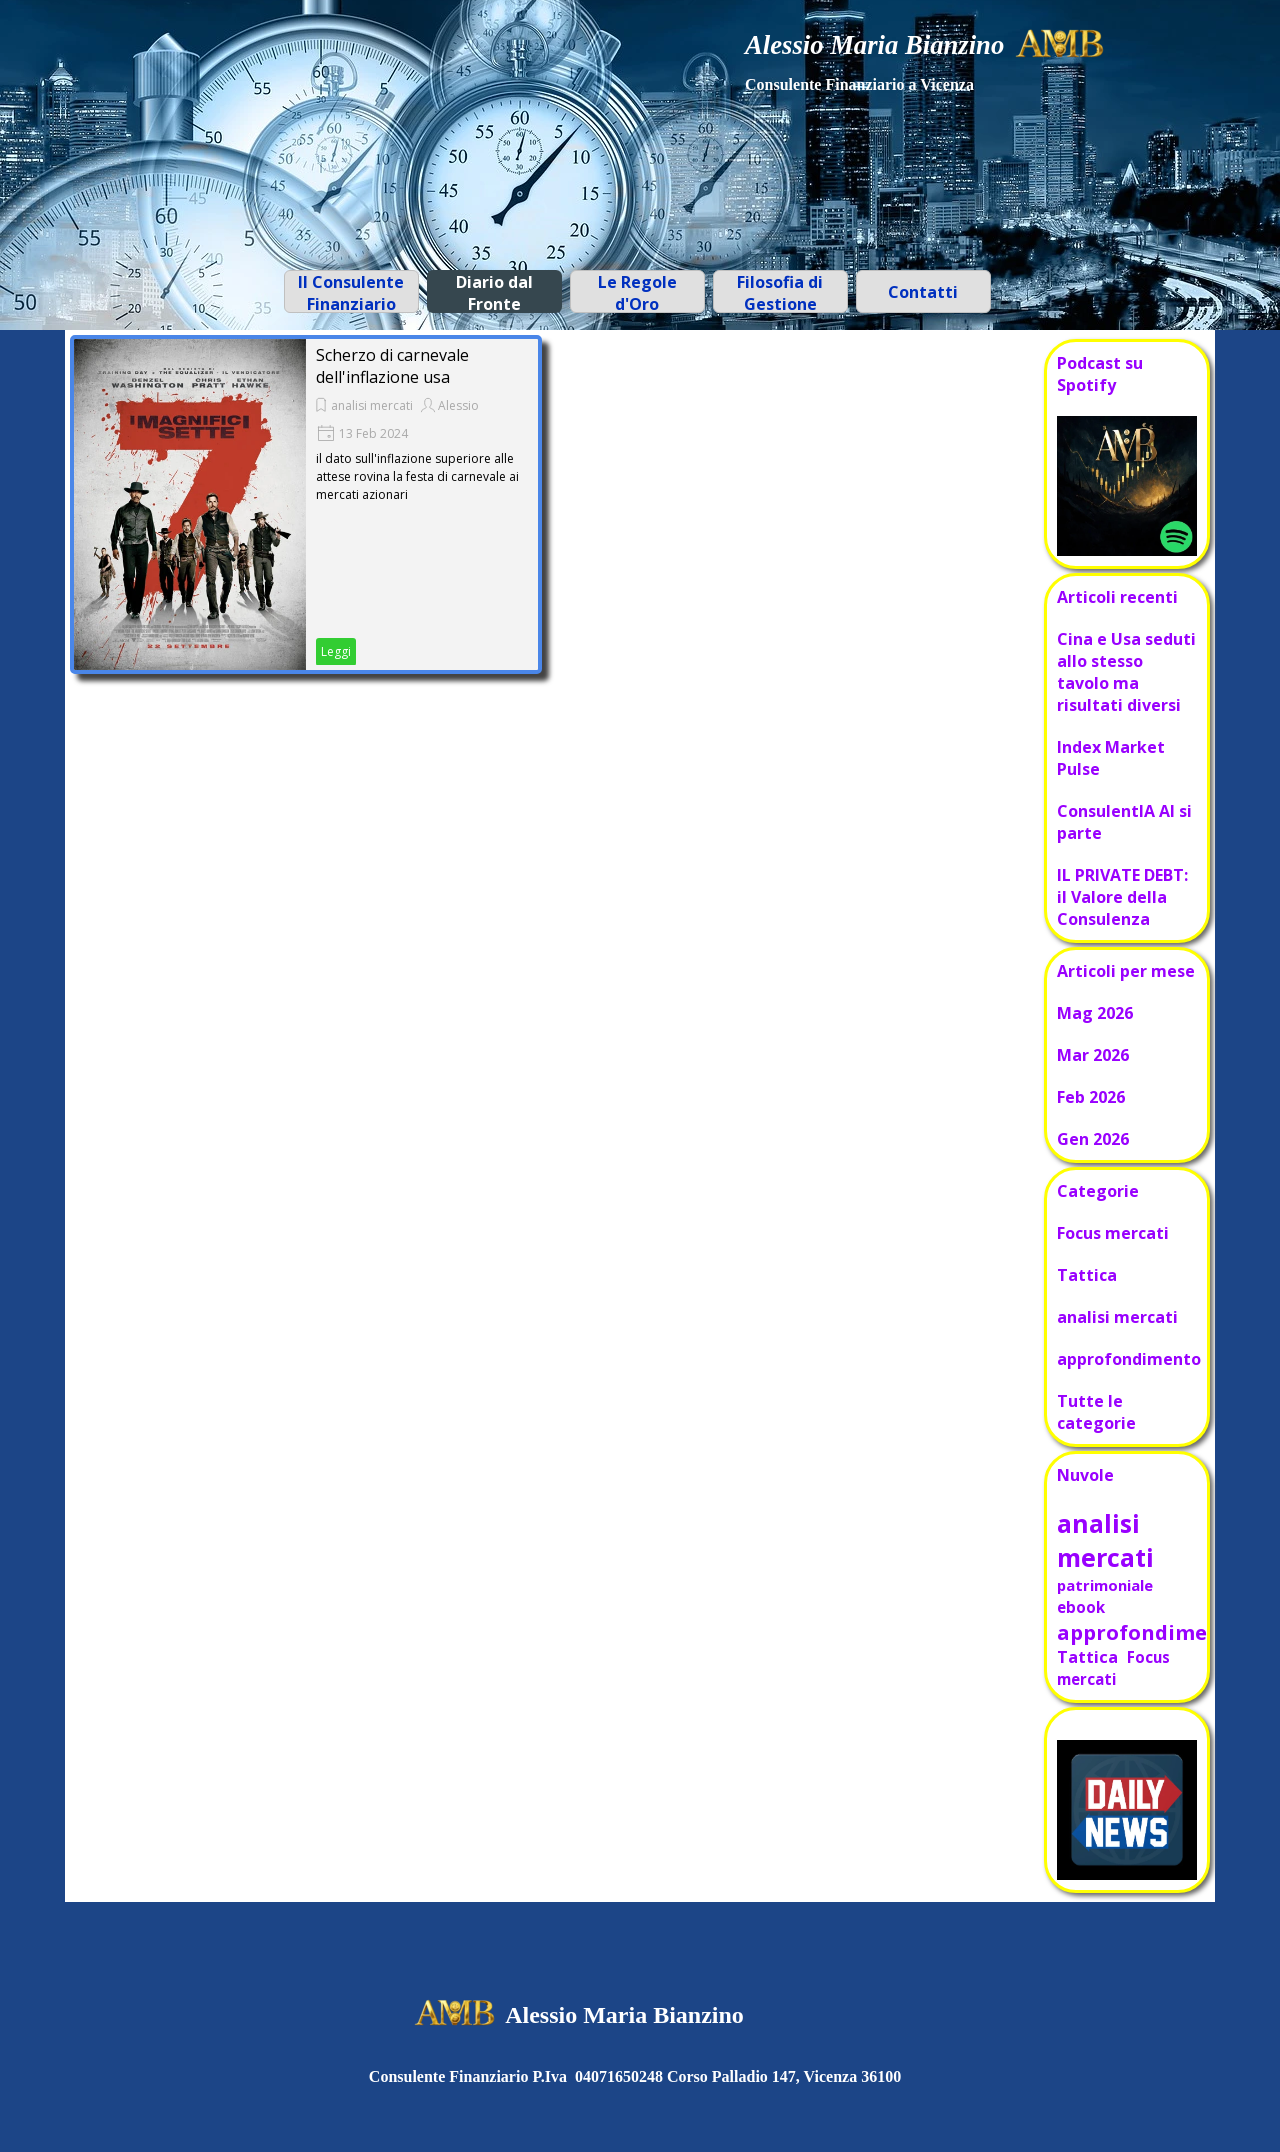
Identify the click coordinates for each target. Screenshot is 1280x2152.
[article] (306, 504)
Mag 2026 (1095, 1013)
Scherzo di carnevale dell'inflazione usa (392, 366)
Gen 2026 (1093, 1139)
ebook (1081, 1607)
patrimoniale (1105, 1585)
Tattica (1087, 1275)
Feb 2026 (1091, 1097)
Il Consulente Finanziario (351, 293)
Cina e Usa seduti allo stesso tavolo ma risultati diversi (1126, 672)
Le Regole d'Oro (637, 293)
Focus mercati (1113, 1233)
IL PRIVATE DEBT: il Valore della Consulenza (1122, 897)
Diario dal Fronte (494, 293)
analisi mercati (372, 405)
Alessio (458, 405)
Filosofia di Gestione (780, 293)
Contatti (923, 292)
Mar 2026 (1093, 1055)
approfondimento (1129, 1359)
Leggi (336, 651)
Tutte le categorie (1096, 1412)
